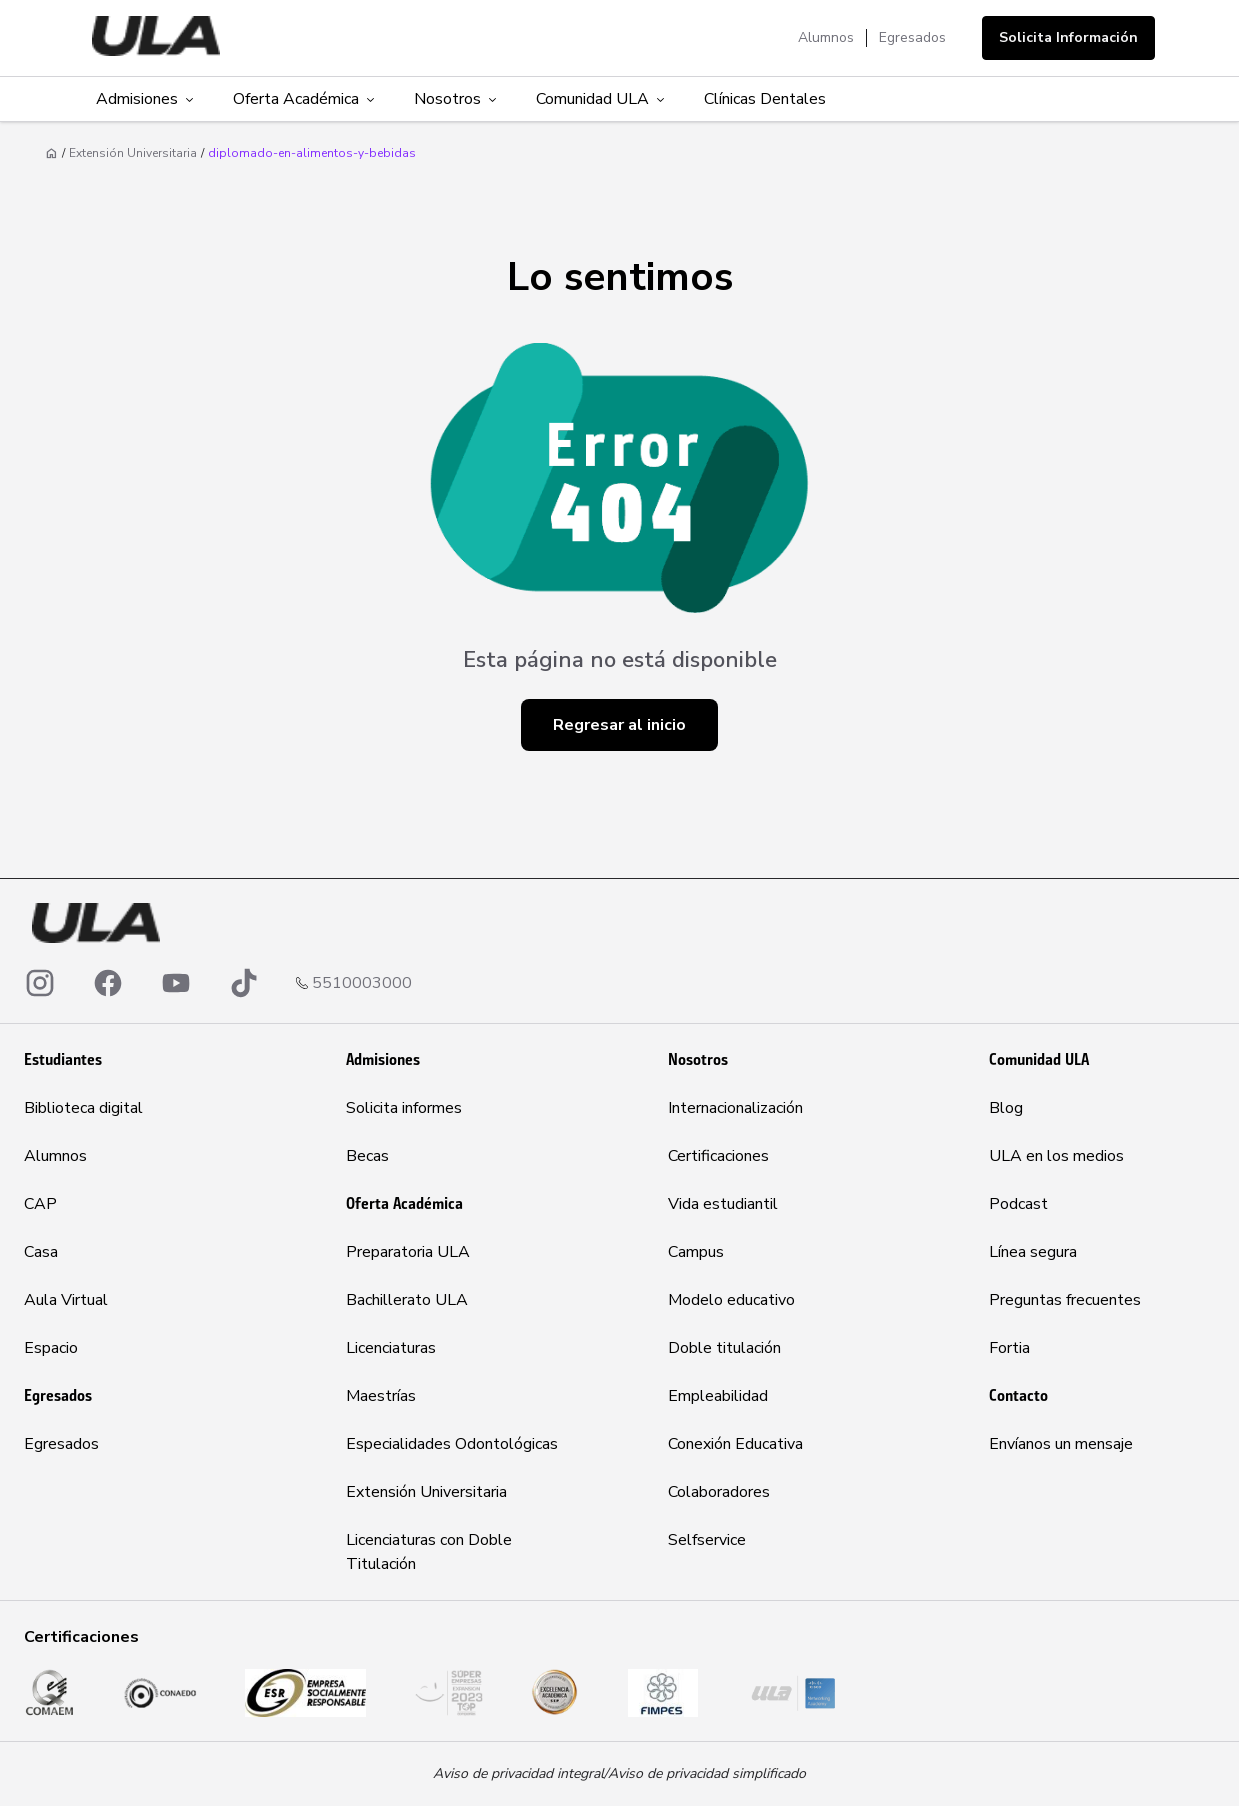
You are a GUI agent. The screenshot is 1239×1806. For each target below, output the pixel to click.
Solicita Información (1068, 37)
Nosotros (457, 99)
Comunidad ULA (602, 99)
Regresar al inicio (619, 725)
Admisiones (146, 99)
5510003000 (362, 983)
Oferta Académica (305, 99)
